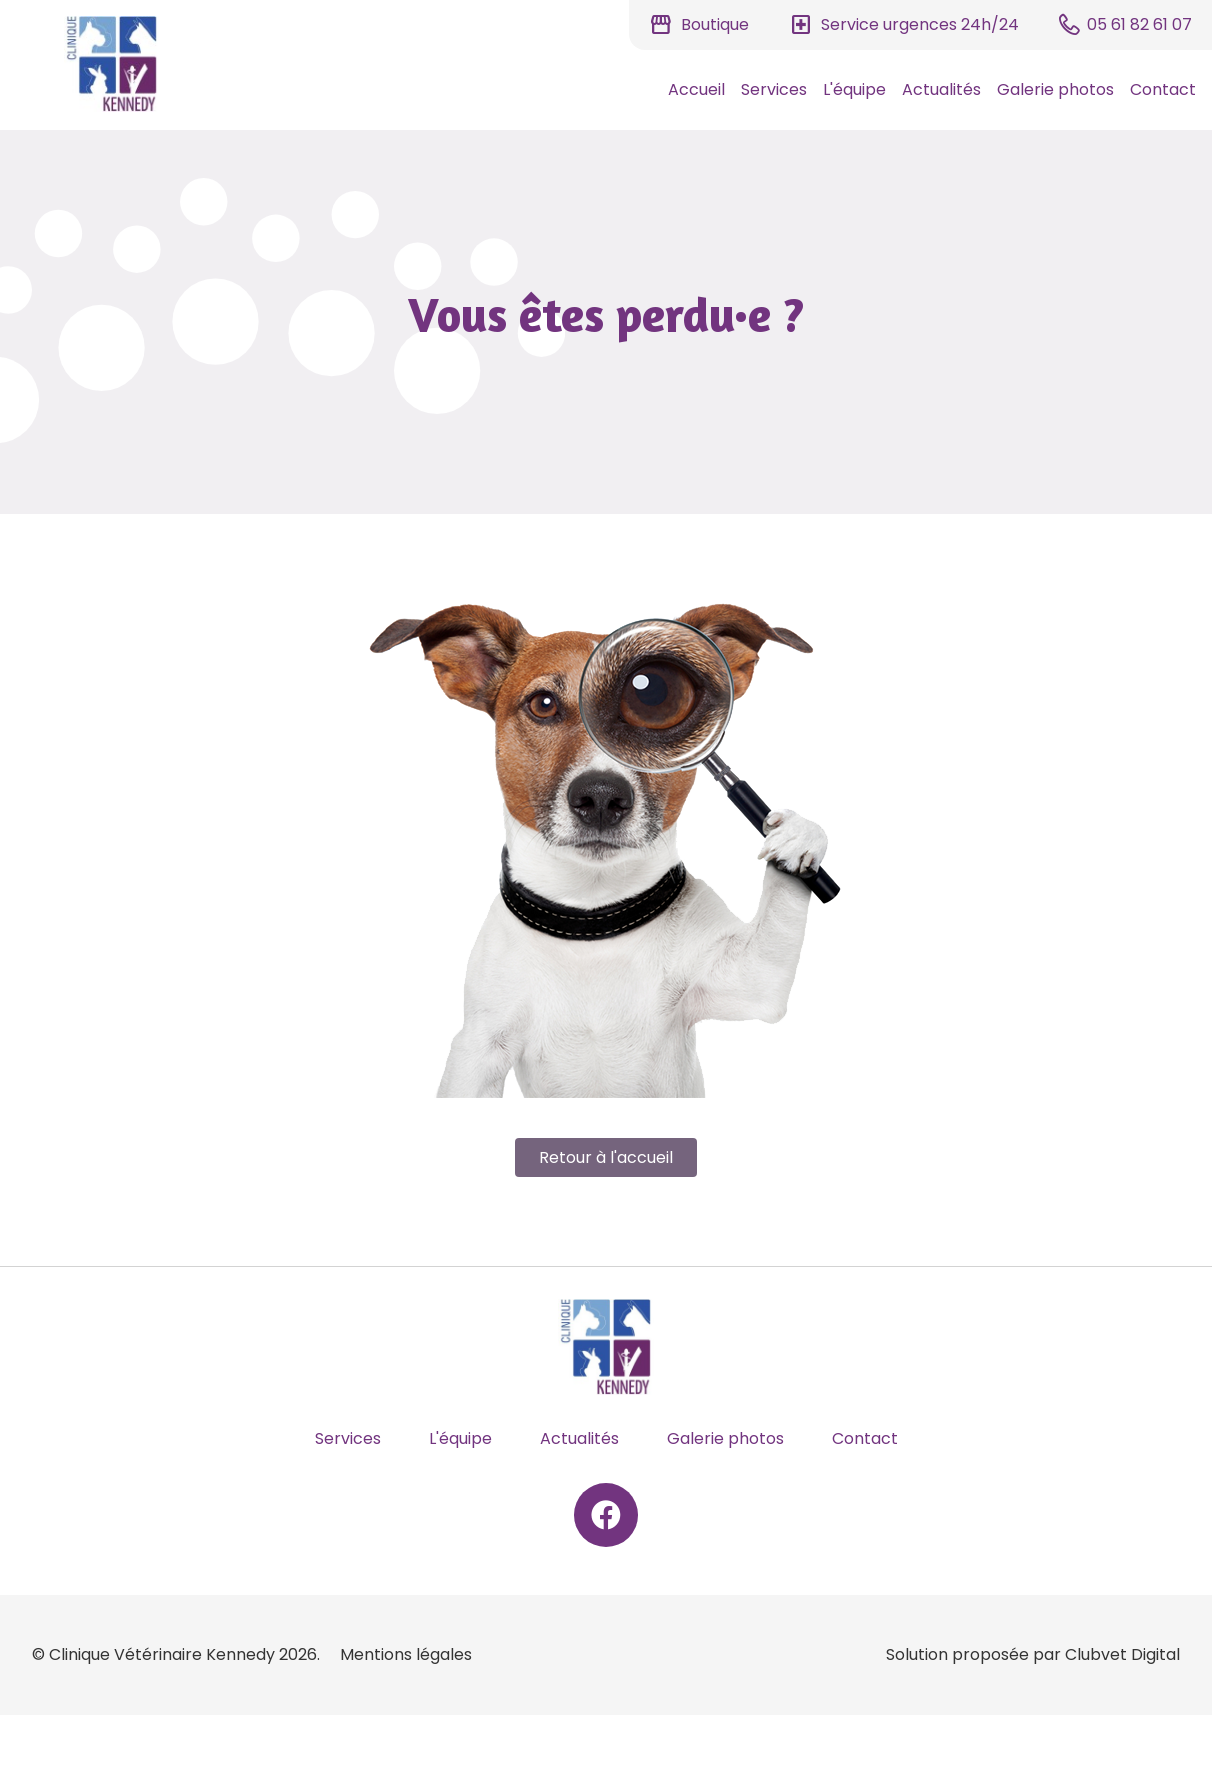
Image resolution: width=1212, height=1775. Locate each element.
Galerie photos (1055, 89)
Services (774, 89)
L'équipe (854, 89)
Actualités (941, 89)
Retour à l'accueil (606, 1157)
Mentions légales (406, 1654)
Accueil (696, 89)
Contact (1163, 89)
